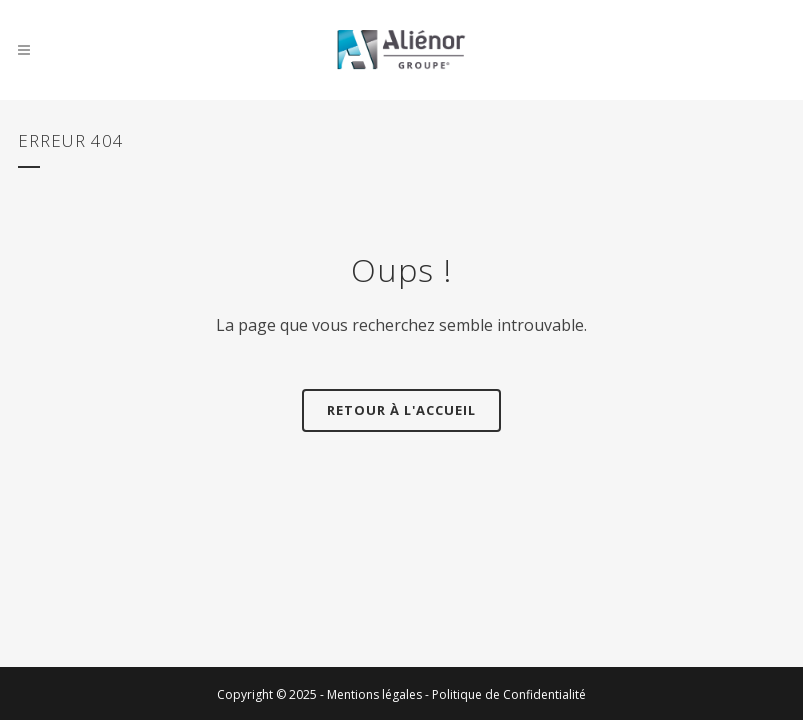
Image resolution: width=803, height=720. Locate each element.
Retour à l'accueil (401, 410)
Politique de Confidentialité (509, 694)
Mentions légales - (379, 694)
